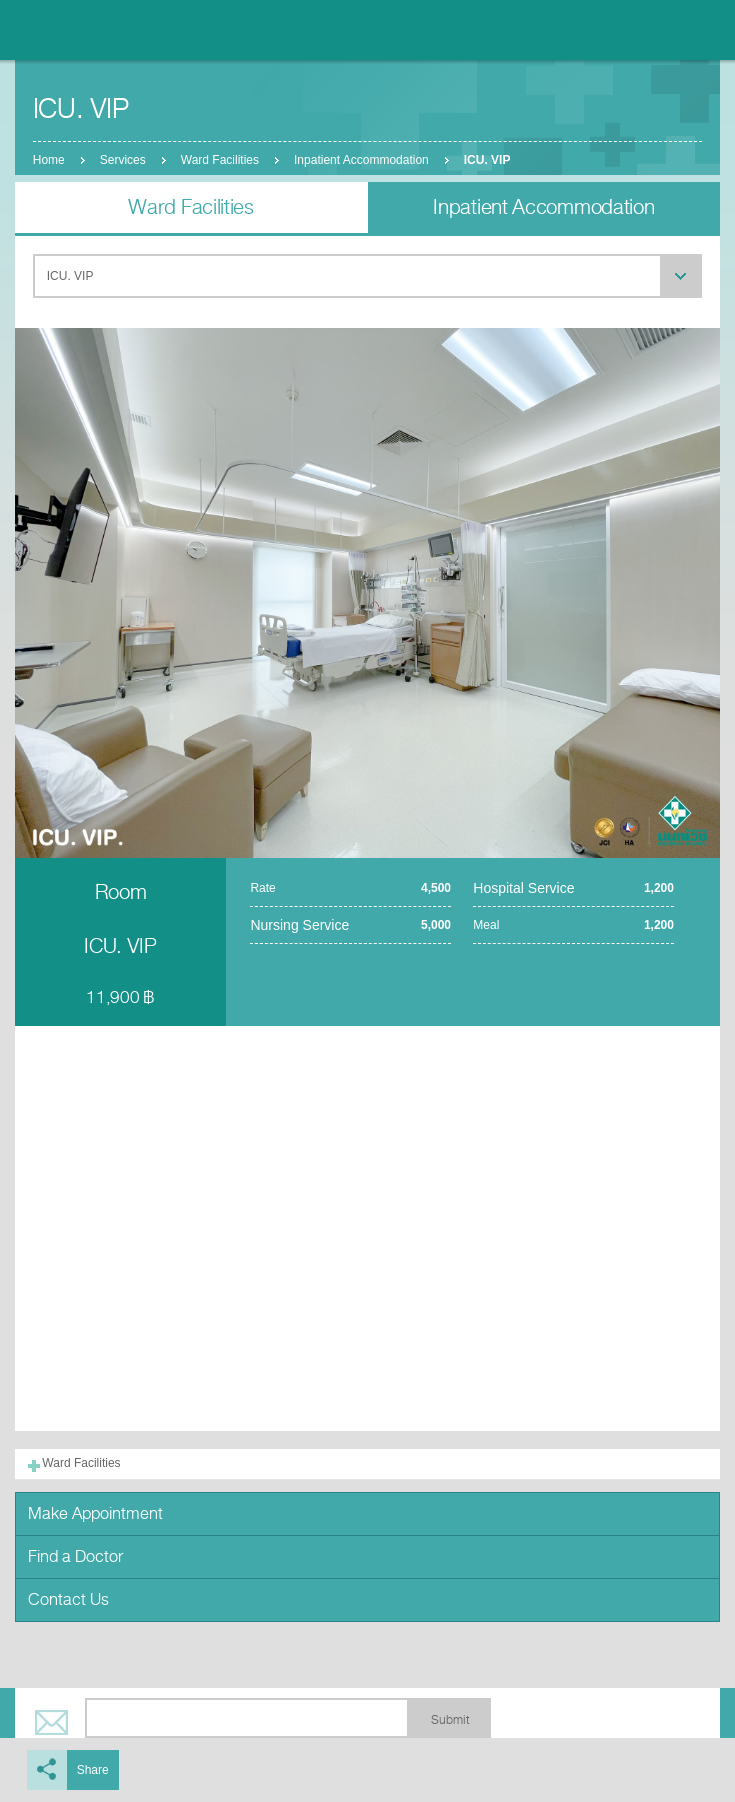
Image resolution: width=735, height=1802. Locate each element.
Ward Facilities (220, 160)
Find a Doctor (75, 1556)
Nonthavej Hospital (70, 30)
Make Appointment (95, 1513)
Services (123, 160)
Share (93, 1770)
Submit (450, 1720)
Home (49, 160)
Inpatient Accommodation (361, 160)
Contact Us (68, 1599)
